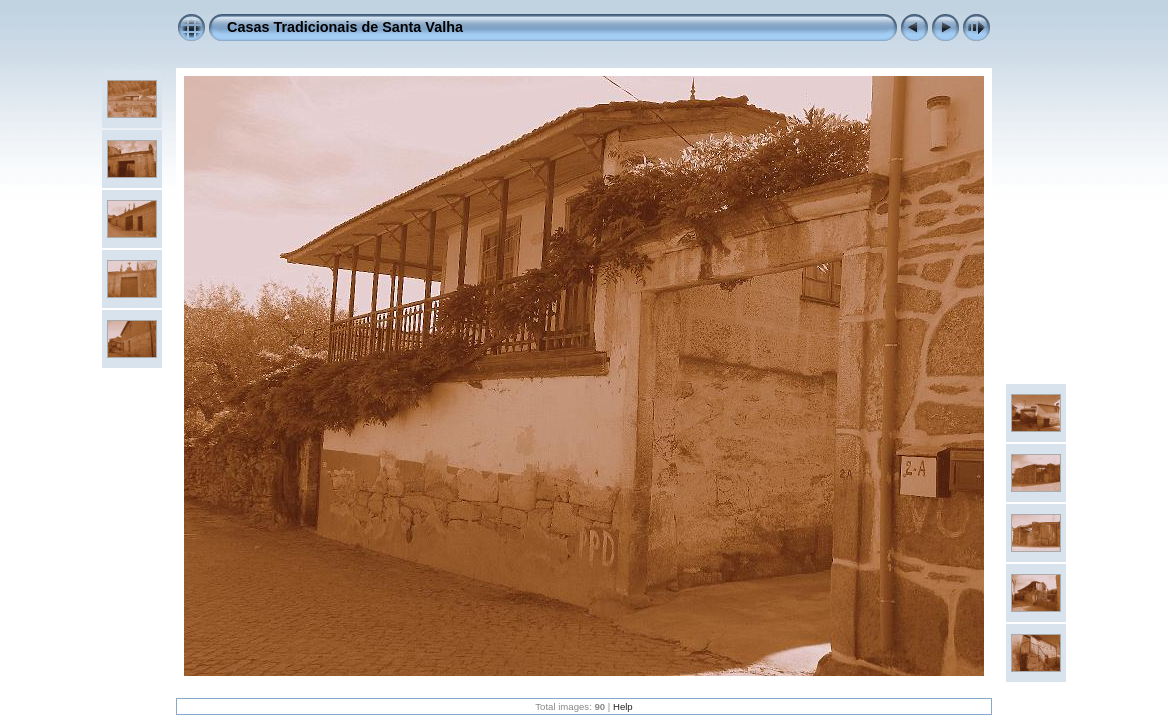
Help (623, 706)
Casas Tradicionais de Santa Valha (345, 27)
